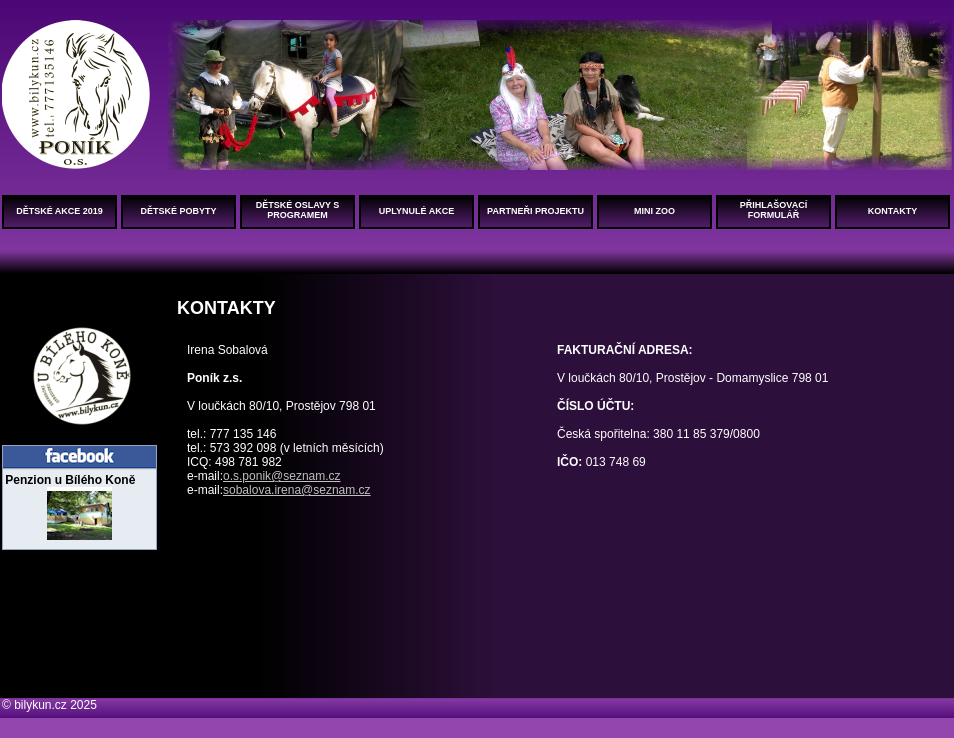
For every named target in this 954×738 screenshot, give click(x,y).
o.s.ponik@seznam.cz (282, 476)
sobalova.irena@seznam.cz (297, 490)
